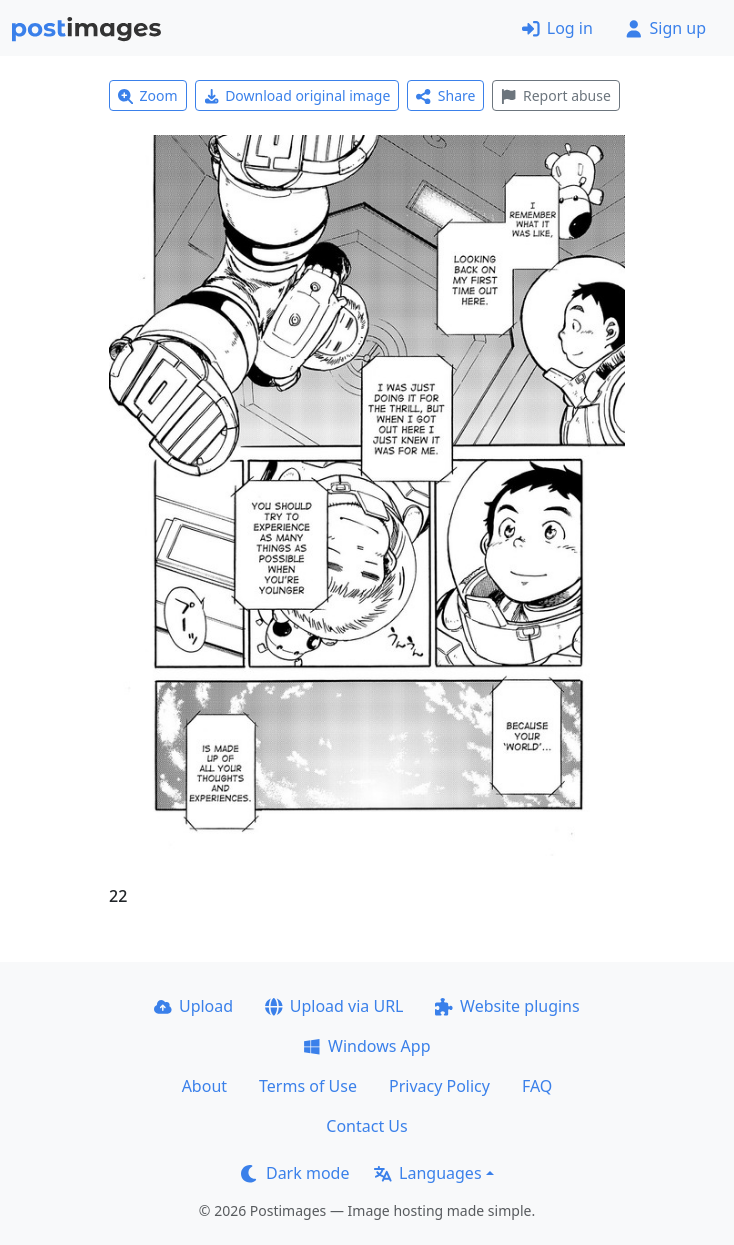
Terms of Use (308, 1086)
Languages (427, 1173)
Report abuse (555, 95)
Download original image (297, 95)
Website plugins (507, 1006)
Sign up (665, 28)
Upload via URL (334, 1006)
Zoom (148, 95)
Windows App (366, 1046)
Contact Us (366, 1126)
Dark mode (295, 1173)
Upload (193, 1006)
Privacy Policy (439, 1086)
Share (445, 95)
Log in (557, 28)
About (204, 1086)
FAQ (537, 1086)
